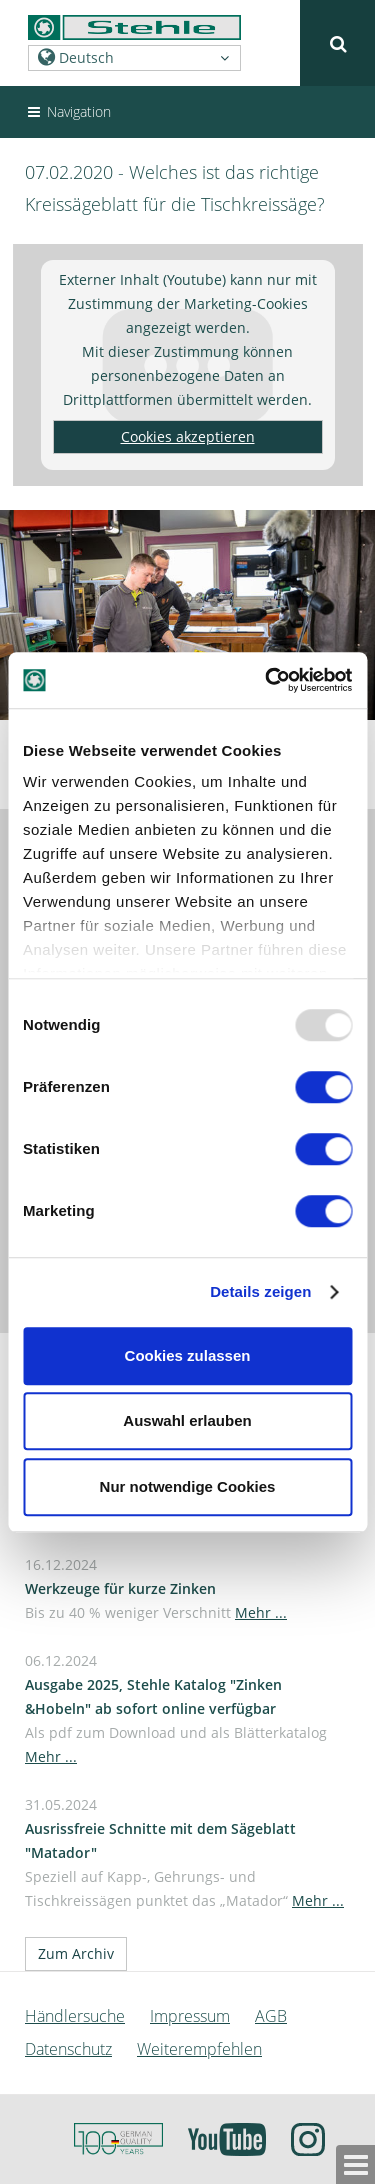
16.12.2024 (156, 1588)
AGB (271, 2016)
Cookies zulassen (188, 1355)
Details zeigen (260, 1291)
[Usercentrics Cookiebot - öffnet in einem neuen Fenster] (267, 680)
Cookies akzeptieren (188, 436)
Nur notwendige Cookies (188, 1486)
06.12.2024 (176, 1708)
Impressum (190, 2016)
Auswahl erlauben (187, 1420)
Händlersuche (75, 2016)
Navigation (68, 111)
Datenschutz (68, 2049)
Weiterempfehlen (199, 2049)
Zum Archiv (76, 1953)
